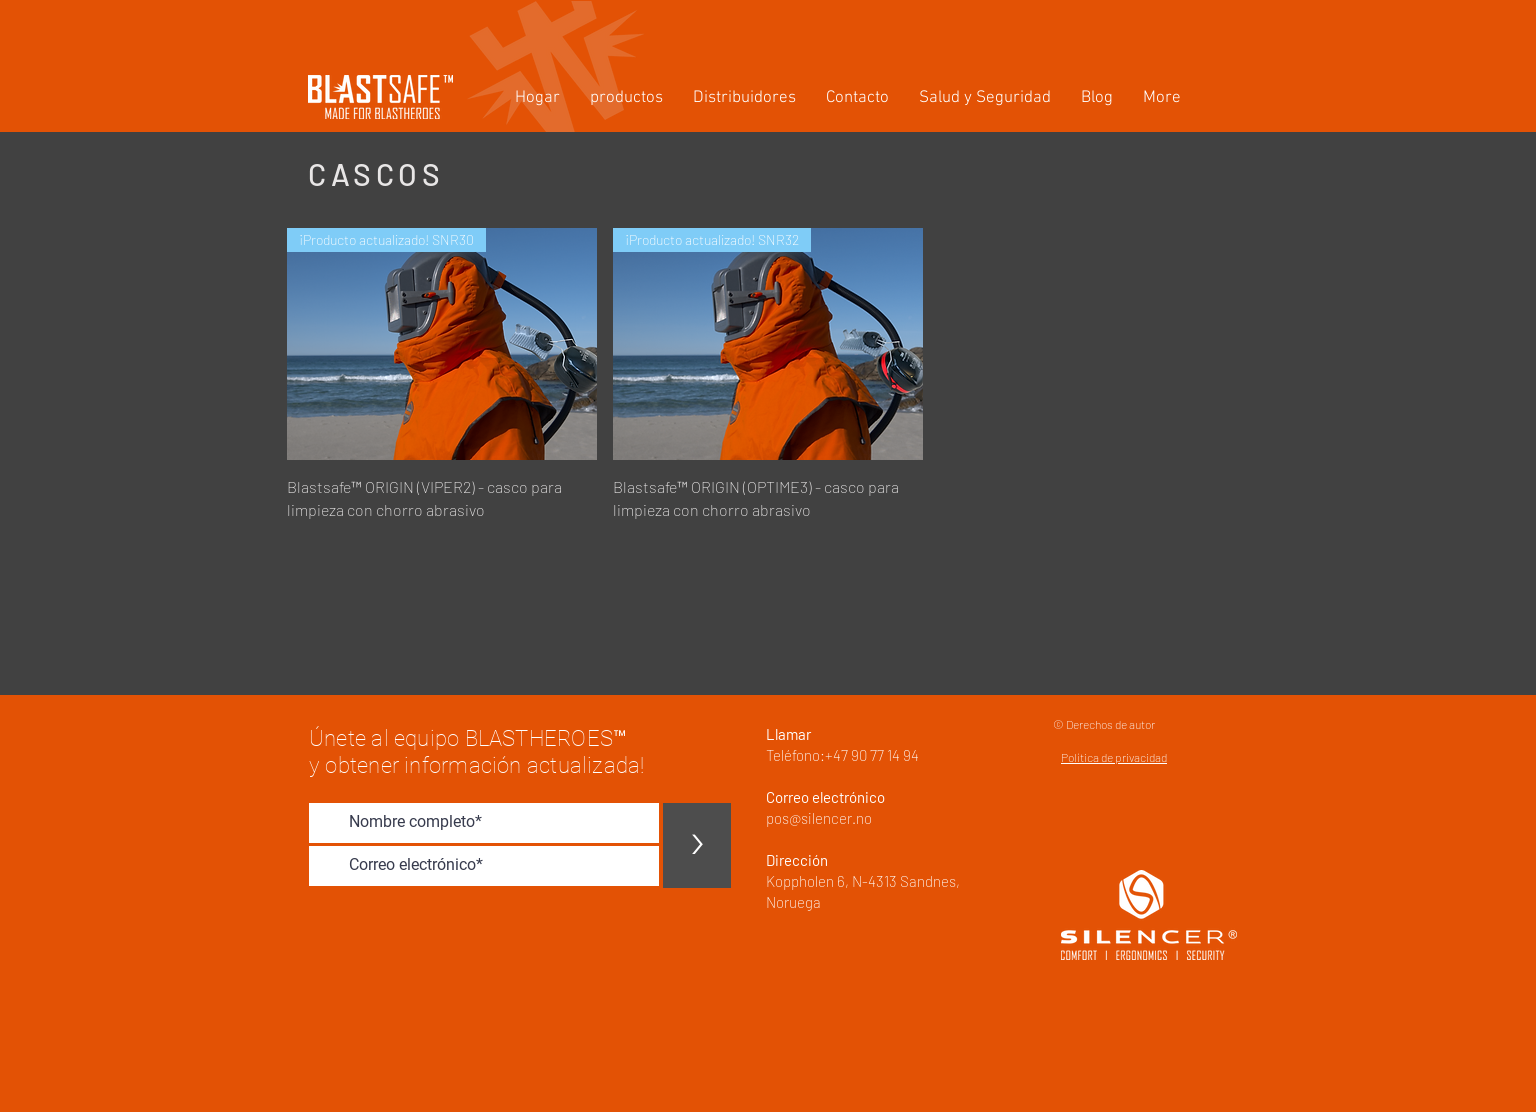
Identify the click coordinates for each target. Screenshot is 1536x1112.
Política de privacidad (1114, 757)
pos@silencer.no (819, 818)
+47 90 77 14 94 (872, 755)
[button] (626, 98)
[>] (697, 845)
